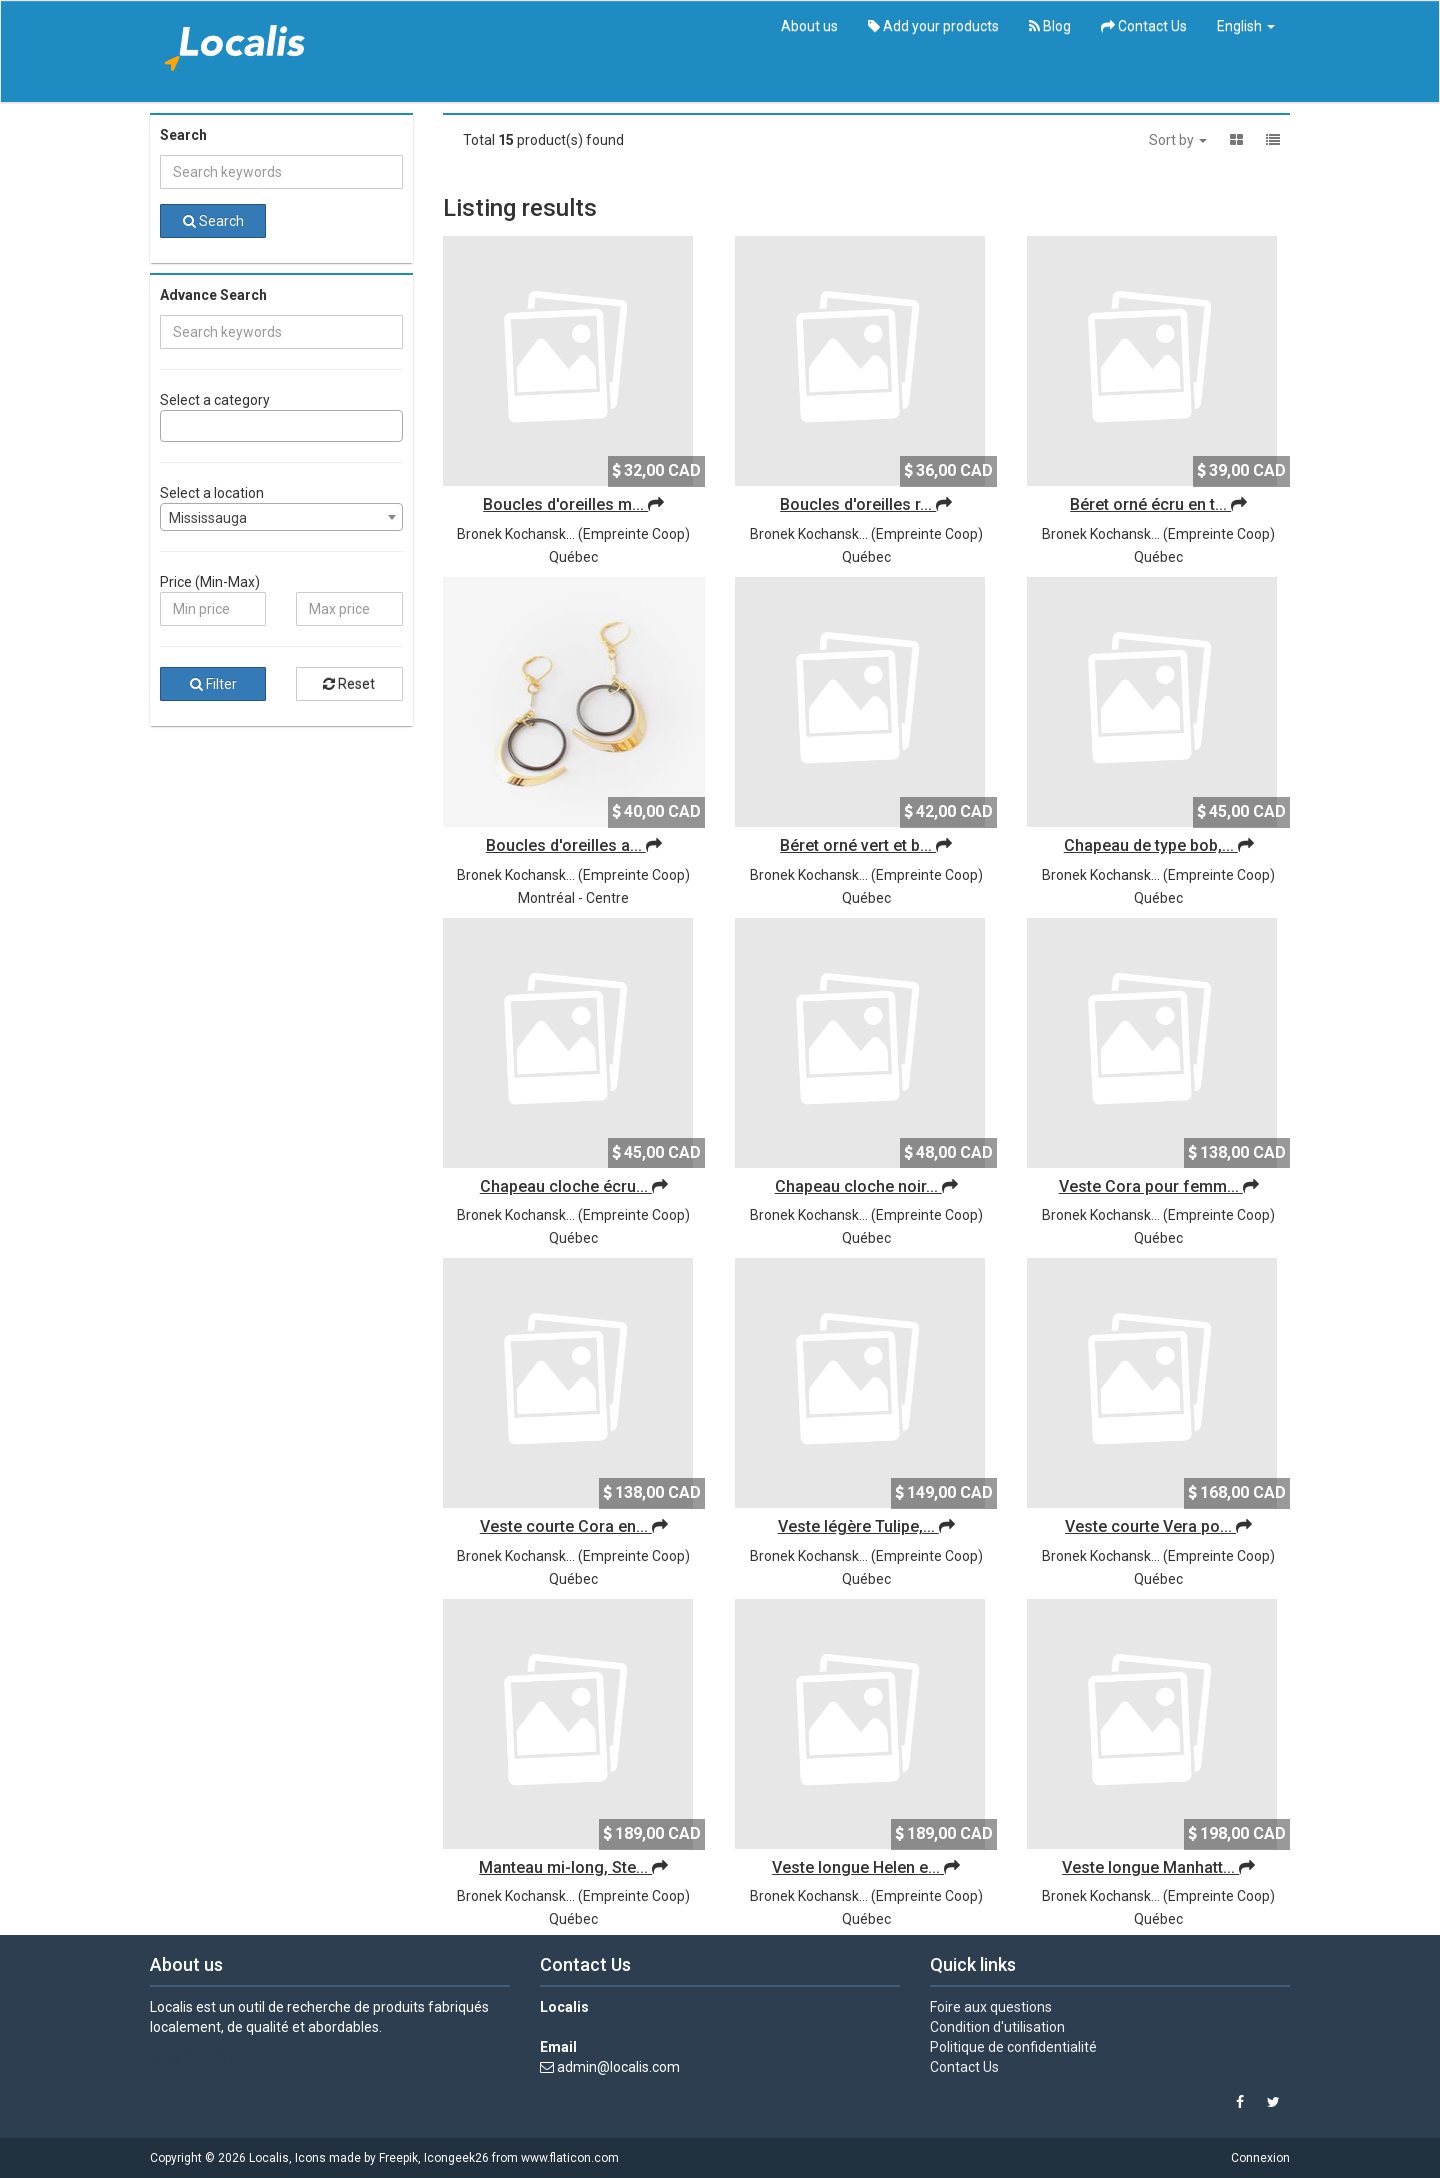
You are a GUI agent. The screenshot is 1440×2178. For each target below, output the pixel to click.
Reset (349, 684)
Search (213, 221)
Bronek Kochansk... (516, 534)
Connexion (1260, 2158)
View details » (193, 2057)
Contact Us (1144, 26)
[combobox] (281, 426)
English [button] (1246, 26)
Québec (573, 557)
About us (809, 26)
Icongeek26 (456, 2158)
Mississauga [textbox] (208, 518)
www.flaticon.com (570, 2158)
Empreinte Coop (634, 534)
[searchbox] (171, 426)
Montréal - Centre (573, 898)
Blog (1050, 26)
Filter (213, 684)
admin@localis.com (618, 2067)
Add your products (933, 26)
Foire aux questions (991, 2007)
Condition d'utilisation (997, 2027)
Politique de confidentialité (1013, 2047)
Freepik (398, 2158)
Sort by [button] (1178, 140)
